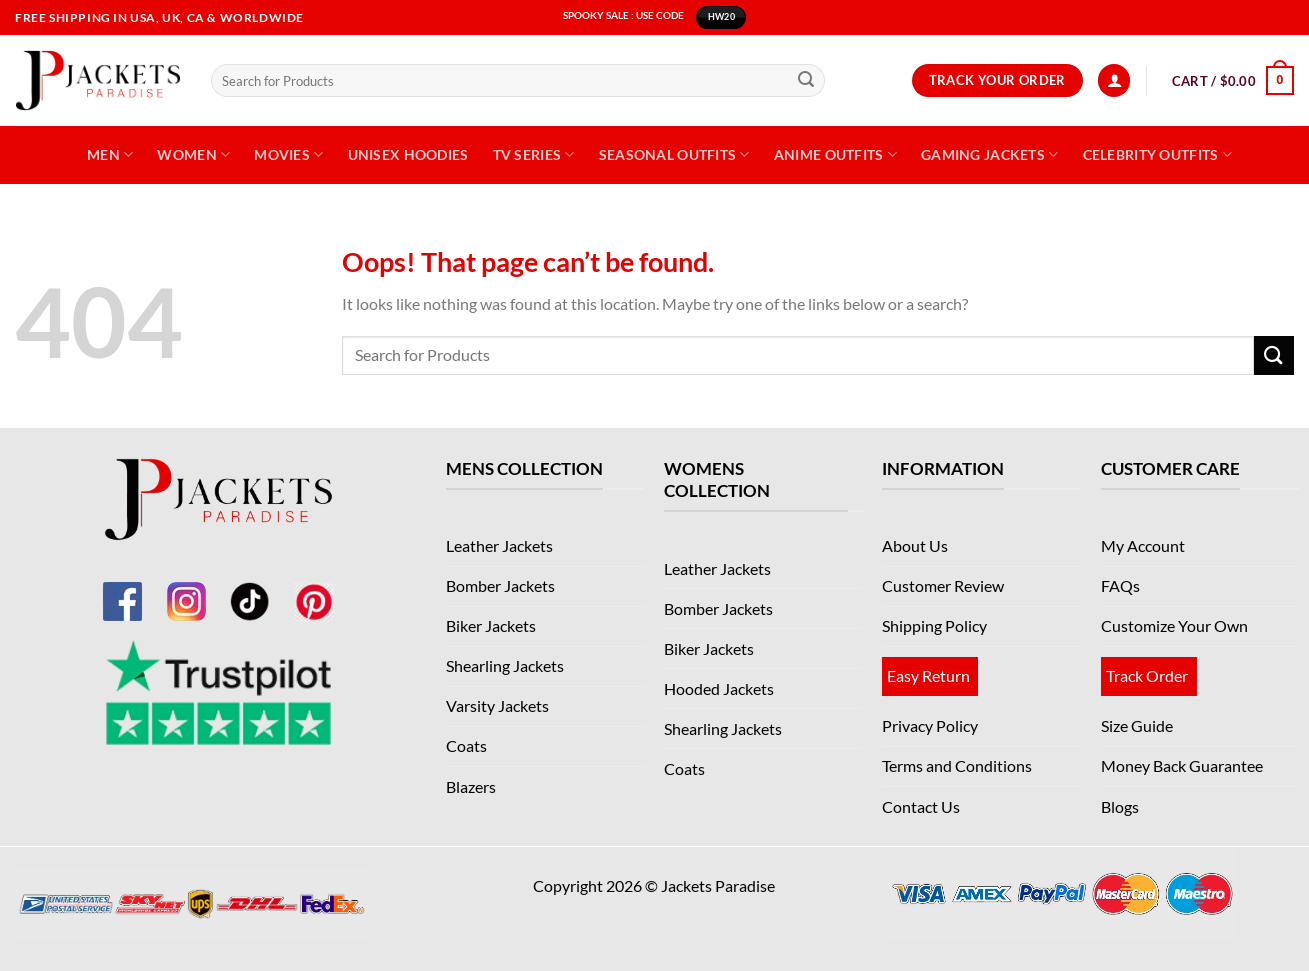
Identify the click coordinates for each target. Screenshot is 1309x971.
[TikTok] (250, 590)
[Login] (1114, 80)
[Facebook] (122, 590)
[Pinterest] (314, 590)
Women (193, 154)
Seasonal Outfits (674, 154)
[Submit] (806, 81)
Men (110, 154)
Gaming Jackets (990, 154)
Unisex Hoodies (408, 154)
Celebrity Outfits (1157, 154)
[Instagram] (186, 590)
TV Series (534, 154)
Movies (288, 154)
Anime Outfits (835, 154)
